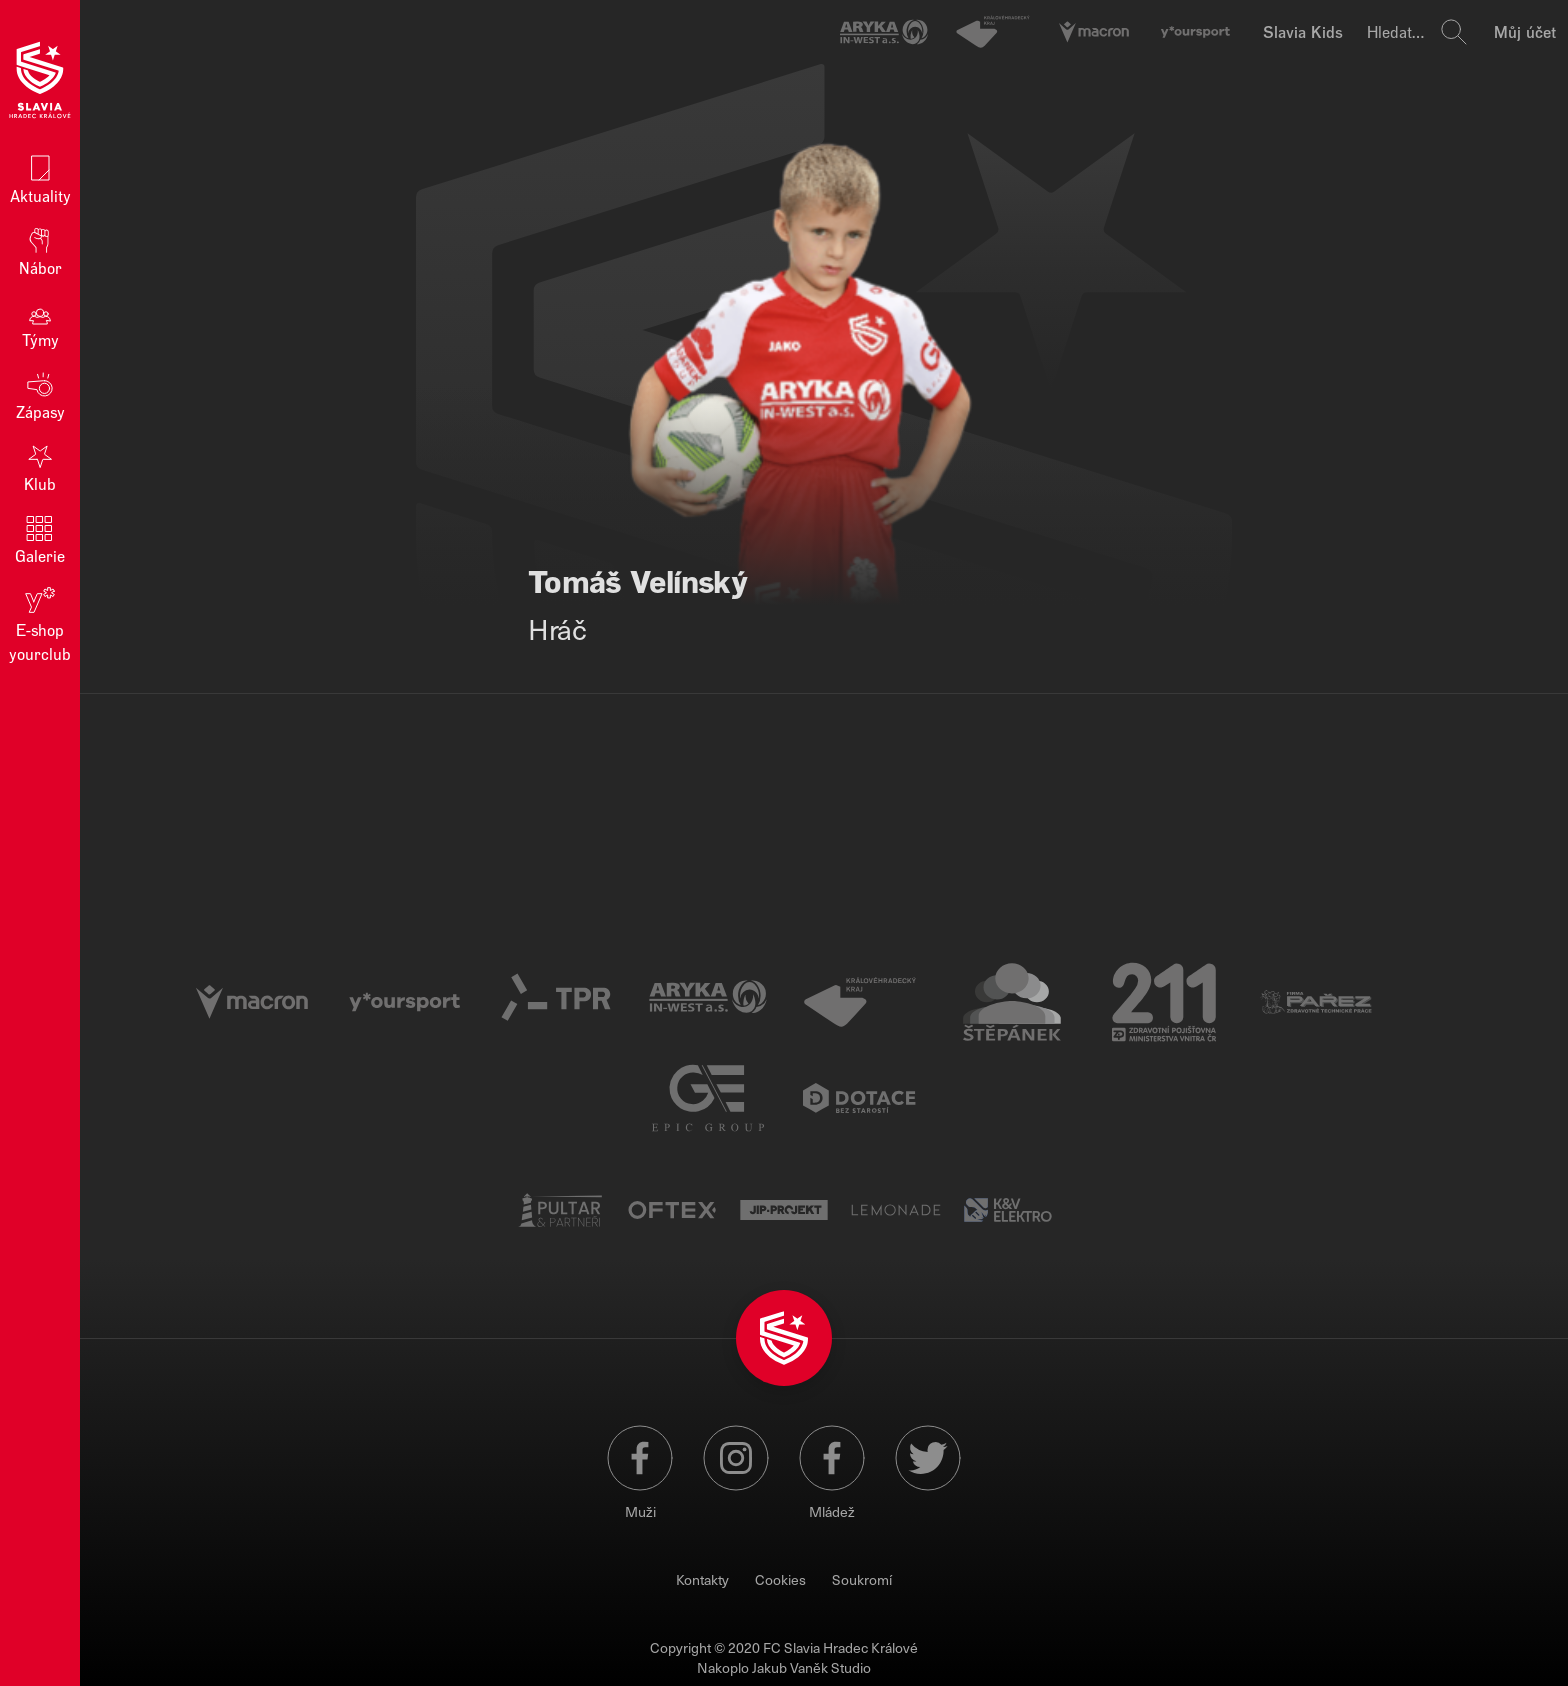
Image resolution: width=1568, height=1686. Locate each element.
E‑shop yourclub (40, 623)
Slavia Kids (1303, 31)
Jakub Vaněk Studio (811, 1667)
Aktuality (40, 178)
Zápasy (40, 394)
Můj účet (1525, 31)
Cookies (780, 1579)
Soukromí (862, 1579)
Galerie (40, 538)
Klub (40, 466)
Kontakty (702, 1579)
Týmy (40, 322)
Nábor (40, 250)
